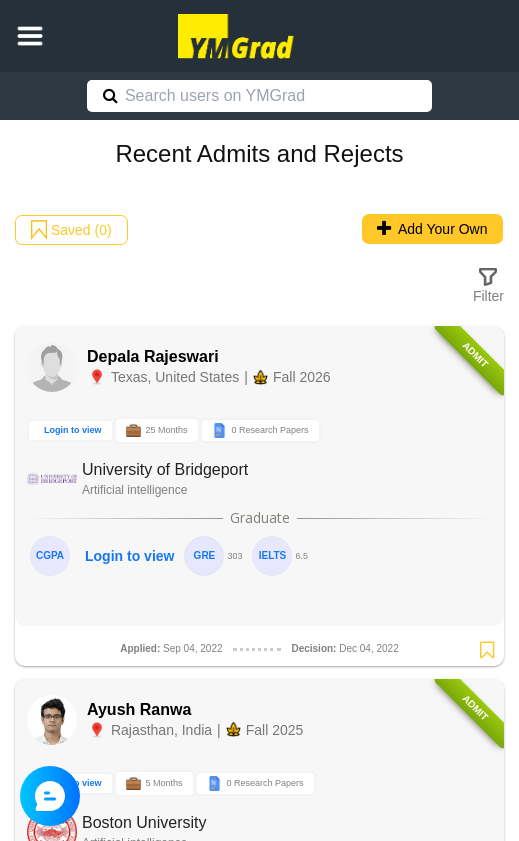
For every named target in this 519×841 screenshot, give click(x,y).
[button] (30, 36)
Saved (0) (71, 230)
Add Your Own (432, 229)
